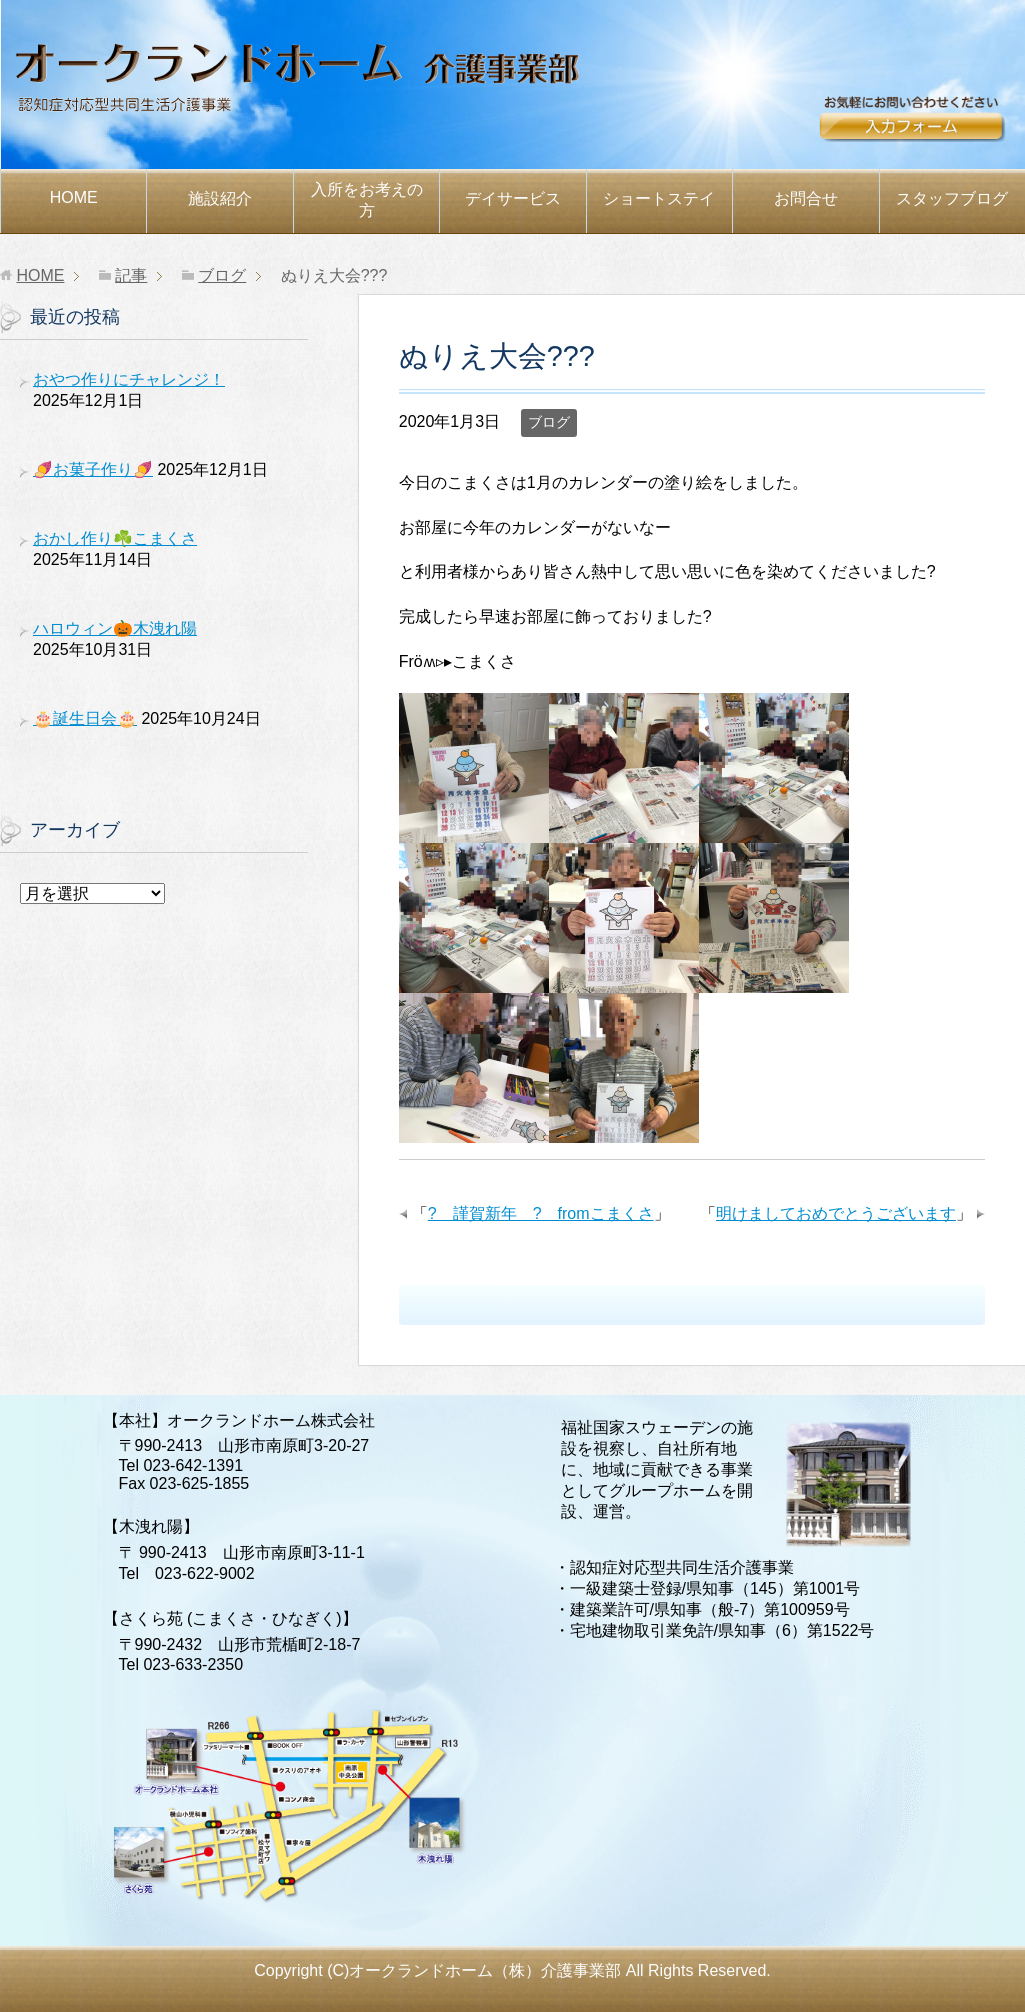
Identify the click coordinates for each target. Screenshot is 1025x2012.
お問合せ (920, 127)
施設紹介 (220, 198)
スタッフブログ (952, 198)
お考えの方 (367, 200)
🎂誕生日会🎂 (85, 718)
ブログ (549, 422)
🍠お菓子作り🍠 (93, 469)
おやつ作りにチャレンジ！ (129, 379)
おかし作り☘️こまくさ (115, 538)
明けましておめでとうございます (836, 1213)
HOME (74, 197)
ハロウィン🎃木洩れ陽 (115, 628)
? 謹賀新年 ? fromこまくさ (541, 1213)
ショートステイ (659, 198)
